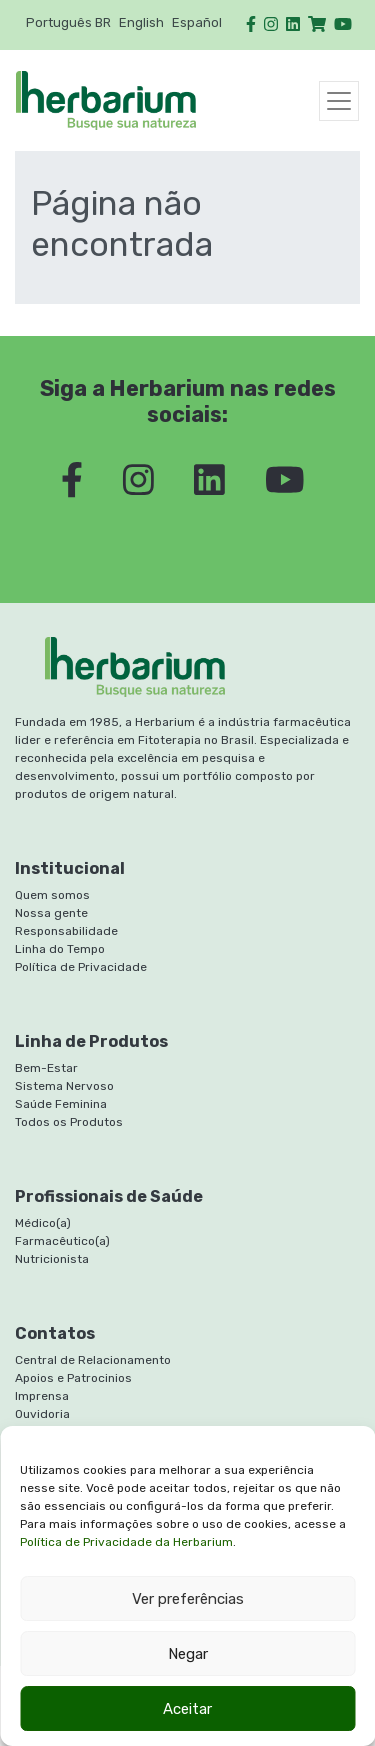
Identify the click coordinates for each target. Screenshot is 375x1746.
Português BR (68, 22)
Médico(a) (43, 1223)
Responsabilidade (66, 931)
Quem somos (52, 895)
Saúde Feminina (61, 1104)
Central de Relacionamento (93, 1360)
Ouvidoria (42, 1414)
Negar (188, 1654)
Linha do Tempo (60, 949)
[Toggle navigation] (339, 101)
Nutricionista (52, 1259)
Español (197, 22)
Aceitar (187, 1709)
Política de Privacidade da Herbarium (126, 1542)
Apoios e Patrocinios (73, 1378)
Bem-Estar (46, 1068)
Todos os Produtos (69, 1122)
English (141, 22)
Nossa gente (51, 913)
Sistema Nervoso (64, 1086)
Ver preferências (188, 1599)
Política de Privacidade (81, 967)
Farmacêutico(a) (62, 1241)
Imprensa (42, 1396)
